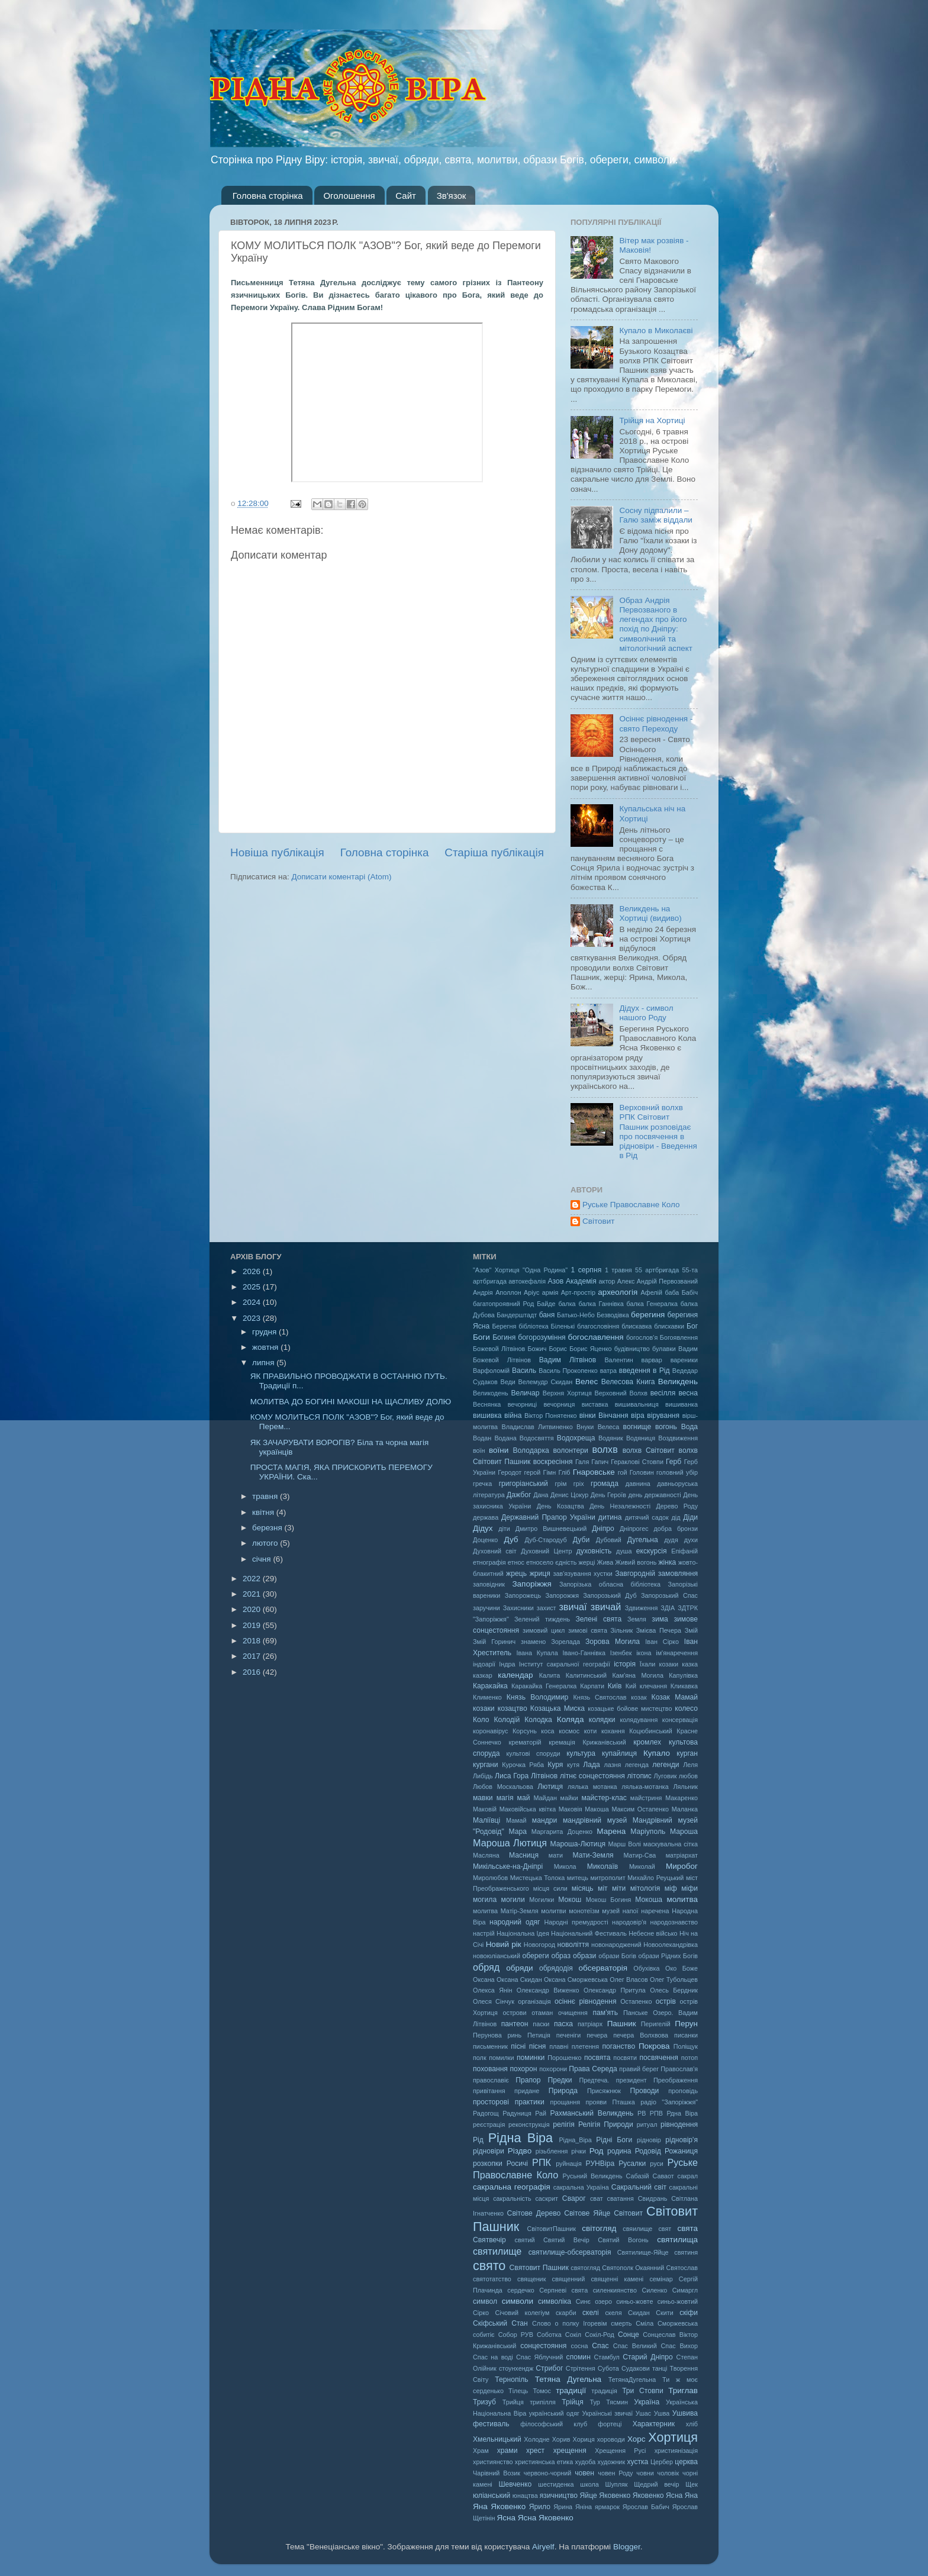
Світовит (598, 1221)
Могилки (541, 1899)
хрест (535, 2450)
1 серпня (586, 1270)
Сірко (481, 2312)
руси (656, 2163)
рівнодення (679, 2124)
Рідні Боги (614, 2140)
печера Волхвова (640, 2035)
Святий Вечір (566, 2239)
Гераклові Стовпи (637, 1461)
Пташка (624, 2102)
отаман (542, 2012)
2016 (253, 1672)
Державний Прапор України (548, 1517)
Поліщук (686, 2046)
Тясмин (617, 2402)
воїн (479, 1450)
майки (569, 1797)
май (523, 1798)
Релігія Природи (605, 2124)
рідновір (649, 2139)
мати (556, 1855)
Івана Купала (537, 1652)
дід (675, 1517)
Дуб (511, 1539)
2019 (253, 1625)
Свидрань (652, 2198)
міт (603, 1888)
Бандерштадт (517, 1314)
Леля (690, 1764)
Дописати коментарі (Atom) (341, 876)
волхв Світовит (649, 1450)
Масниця (524, 1855)
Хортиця (673, 2437)
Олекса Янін (492, 1990)
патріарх (590, 2023)
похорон (523, 2069)
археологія (617, 1292)
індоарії (484, 1664)
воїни (498, 1450)
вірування (663, 1415)
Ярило (539, 2507)
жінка (667, 1562)
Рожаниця (681, 2151)
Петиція (538, 2035)
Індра (507, 1664)
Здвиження (641, 1607)
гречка (482, 1483)
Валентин (618, 1359)
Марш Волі (624, 1844)
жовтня (266, 1347)
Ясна (506, 2517)
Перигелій (656, 2023)
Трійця (573, 2402)
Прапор (527, 2080)
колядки (602, 1720)
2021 (253, 1594)
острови (515, 2012)
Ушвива (685, 2413)
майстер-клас (603, 1798)
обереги (535, 1956)
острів (666, 2001)
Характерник (654, 2424)
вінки (587, 1415)
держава (485, 1517)
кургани (485, 1765)
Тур (595, 2402)
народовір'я (629, 1922)
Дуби (581, 1540)
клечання (653, 1686)
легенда (637, 1764)
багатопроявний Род (503, 1303)
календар (515, 1675)
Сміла (644, 2323)
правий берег (639, 2068)
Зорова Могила (612, 1641)
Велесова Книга (628, 1382)
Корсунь (525, 1730)
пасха (563, 2024)
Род (596, 2150)
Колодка (538, 1720)
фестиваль (491, 2424)
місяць (583, 1888)
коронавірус (490, 1730)
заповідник (489, 1584)
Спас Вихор (679, 2345)
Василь (524, 1370)
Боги (481, 1337)
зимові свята (587, 1630)
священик (531, 2278)
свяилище (637, 2228)
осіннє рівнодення (586, 2001)
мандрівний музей (595, 1820)
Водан (482, 1438)
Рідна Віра (520, 2137)
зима (660, 1619)
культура (580, 1753)
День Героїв (608, 1494)
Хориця (584, 2439)
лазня (612, 1764)
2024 (253, 1302)
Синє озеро (594, 2301)
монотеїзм (584, 1910)
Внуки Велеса (597, 1426)
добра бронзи (676, 1528)
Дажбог (519, 1495)
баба (672, 1292)
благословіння (598, 1326)
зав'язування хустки (583, 1573)
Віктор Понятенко (550, 1415)
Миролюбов (490, 1877)
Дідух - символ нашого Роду (646, 1013)
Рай (540, 2113)
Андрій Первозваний (667, 1281)
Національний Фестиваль (589, 1933)
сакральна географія (511, 2186)
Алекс (626, 1281)
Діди (690, 1517)
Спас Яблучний (539, 2357)
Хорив (561, 2439)
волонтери (570, 1450)
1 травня (618, 1270)
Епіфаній (684, 1551)
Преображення (675, 2080)
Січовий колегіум (522, 2312)
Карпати (592, 1686)
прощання (565, 2102)
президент (631, 2080)
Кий (631, 1686)
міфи (689, 1888)
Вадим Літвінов (568, 1360)
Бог (692, 1326)
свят (664, 2228)
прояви (596, 2102)
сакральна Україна (581, 2187)
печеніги (568, 2035)
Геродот (509, 1472)
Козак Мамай (675, 1697)
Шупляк (616, 2484)
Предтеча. (594, 2080)
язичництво (559, 2495)
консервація (680, 1719)
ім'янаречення (677, 1652)
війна (512, 1415)
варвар (652, 1359)
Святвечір (489, 2240)
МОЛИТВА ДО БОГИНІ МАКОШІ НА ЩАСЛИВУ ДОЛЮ (351, 1401)
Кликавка (684, 1686)
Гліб (564, 1472)
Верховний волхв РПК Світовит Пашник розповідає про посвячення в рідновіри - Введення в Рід (658, 1131)
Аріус (531, 1292)
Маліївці (486, 1820)
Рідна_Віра (575, 2139)
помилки (501, 2057)
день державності (654, 1494)
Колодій (507, 1720)
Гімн (549, 1472)
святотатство (492, 2278)
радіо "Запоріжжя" (669, 2102)
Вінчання (613, 1415)
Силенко (654, 2290)
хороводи (611, 2439)
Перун (686, 2023)
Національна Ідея (523, 1933)
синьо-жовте (634, 2301)
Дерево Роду (677, 1506)
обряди (519, 1968)
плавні (558, 2046)
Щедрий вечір (656, 2484)
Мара (517, 1831)
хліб (692, 2423)
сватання (620, 2198)
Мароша (684, 1831)
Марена (611, 1831)
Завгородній (635, 1573)
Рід (478, 2140)
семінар (660, 2278)
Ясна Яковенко (545, 2517)
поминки (530, 2057)
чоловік (668, 2473)
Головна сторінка (268, 196)
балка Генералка (652, 1303)
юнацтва (525, 2495)
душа (623, 1551)
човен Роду (615, 2473)
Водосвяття (537, 1438)
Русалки (632, 2163)
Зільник (622, 1630)
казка (690, 1664)
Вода (689, 1427)
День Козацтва (560, 1506)
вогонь (666, 1427)
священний (568, 2278)
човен (584, 2473)
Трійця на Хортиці (652, 420)
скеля (613, 2312)
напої (631, 1910)
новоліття (573, 1944)
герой (532, 1472)
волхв (605, 1449)
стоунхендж (516, 2368)
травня (266, 1496)
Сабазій (637, 2176)
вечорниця (559, 1404)
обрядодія (556, 1968)
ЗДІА (667, 1607)
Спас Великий (635, 2345)
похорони (553, 2068)
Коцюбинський (650, 1730)
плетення (585, 2046)
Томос (542, 2390)
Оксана (484, 1979)
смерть (621, 2323)
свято (489, 2265)
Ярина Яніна (572, 2506)
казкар (482, 1675)
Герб (673, 1462)
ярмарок (607, 2506)
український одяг (554, 2413)
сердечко (520, 2290)
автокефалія (527, 1281)
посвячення (659, 2057)
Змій (691, 1630)
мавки (483, 1798)
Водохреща (576, 1438)
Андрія (483, 1292)
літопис (639, 1776)
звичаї (573, 1606)
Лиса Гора (512, 1776)
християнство (493, 2461)
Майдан (545, 1797)
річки (578, 2151)
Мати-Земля (592, 1855)
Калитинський (586, 1675)
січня (262, 1559)
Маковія (570, 1809)
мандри (544, 1820)
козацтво (512, 1708)
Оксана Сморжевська (576, 1979)
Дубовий (608, 1539)
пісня (537, 2046)
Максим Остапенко (640, 1809)
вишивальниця (637, 1404)
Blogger (626, 2546)
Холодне (536, 2439)
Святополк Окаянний (633, 2267)
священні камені (617, 2278)
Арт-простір (578, 1292)
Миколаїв (602, 1866)
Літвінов (544, 1776)
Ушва (662, 2413)
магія (505, 1798)
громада (604, 1483)
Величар (525, 1393)
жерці (587, 1562)
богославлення (596, 1337)
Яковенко (614, 2495)
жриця (540, 1573)
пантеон (515, 2024)
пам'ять (605, 2012)
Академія (581, 1281)
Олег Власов (629, 1979)
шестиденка (555, 2484)
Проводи (644, 2091)
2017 (253, 1656)
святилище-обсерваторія (570, 2252)
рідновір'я (681, 2140)
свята (687, 2228)
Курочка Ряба (523, 1764)
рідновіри (488, 2151)
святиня (686, 2252)
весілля (663, 1393)
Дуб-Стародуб (545, 1539)
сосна (579, 2345)
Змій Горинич (494, 1641)
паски (541, 2023)
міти (619, 1888)
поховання (490, 2069)
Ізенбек (621, 1652)
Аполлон (508, 1292)
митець (577, 1877)
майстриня (646, 1797)
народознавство (674, 1922)
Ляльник (685, 1786)
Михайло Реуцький (655, 1877)
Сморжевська (678, 2323)
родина (619, 2151)
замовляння (678, 1573)
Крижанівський (604, 1742)
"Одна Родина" (545, 1270)
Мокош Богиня (608, 1899)
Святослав (682, 2267)
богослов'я (642, 1337)
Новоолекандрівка (670, 1944)
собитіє (484, 2334)
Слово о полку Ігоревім (569, 2323)
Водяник (610, 1438)
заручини (486, 1607)
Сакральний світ (638, 2187)
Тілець (518, 2390)
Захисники (518, 1607)
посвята (597, 2057)
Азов (555, 1281)
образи (584, 1956)
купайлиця (619, 1753)
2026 (253, 1271)
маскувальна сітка (670, 1844)
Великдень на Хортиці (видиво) (650, 913)
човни (644, 2473)
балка (566, 1303)
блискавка (636, 1326)
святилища (677, 2239)
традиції (571, 2390)
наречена (655, 1910)
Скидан (639, 2312)
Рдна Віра (682, 2113)
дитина (610, 1517)
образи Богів (617, 1955)
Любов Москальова (503, 1786)
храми (507, 2450)
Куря (555, 1765)
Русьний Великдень (593, 2176)
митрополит (607, 1877)
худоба (585, 2461)
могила (485, 1899)
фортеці (609, 2423)
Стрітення (580, 2368)
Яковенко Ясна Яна (665, 2495)
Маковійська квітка (528, 1809)
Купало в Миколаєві (655, 330)
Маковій (485, 1809)
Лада (591, 1765)
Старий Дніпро (648, 2357)
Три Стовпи (642, 2391)
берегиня (648, 1314)
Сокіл (573, 2334)
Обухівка (646, 1968)
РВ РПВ (650, 2113)
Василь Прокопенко (568, 1370)
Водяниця (640, 1438)
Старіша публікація (494, 852)
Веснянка (487, 1404)
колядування (639, 1719)
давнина (638, 1483)
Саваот (663, 2176)
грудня (265, 1331)
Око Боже (681, 1968)
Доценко (485, 1539)
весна (688, 1393)
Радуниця (516, 2113)
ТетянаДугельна (632, 2379)
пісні (518, 2046)
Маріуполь (647, 1831)
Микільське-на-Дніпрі (508, 1866)
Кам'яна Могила (638, 1675)
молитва (682, 1899)
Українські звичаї (607, 2413)
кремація (562, 1742)
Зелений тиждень (542, 1619)
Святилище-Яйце (643, 2252)
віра (638, 1415)
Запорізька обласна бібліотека (609, 1584)
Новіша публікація (277, 852)
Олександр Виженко (548, 1990)
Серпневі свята (563, 2290)
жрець (516, 1573)
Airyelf (543, 2546)
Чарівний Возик (496, 2473)
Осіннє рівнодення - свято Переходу (655, 723)
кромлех (647, 1742)
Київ (615, 1686)
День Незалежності (619, 1506)
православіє (491, 2080)
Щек (691, 2484)
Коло (481, 1720)
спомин (578, 2357)
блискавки (669, 1326)
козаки (483, 1708)
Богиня (503, 1337)
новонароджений (616, 1944)
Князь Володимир (538, 1697)
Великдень (678, 1381)
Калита (549, 1675)
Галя (582, 1461)
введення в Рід (644, 1370)
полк (479, 2057)
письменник (490, 2046)
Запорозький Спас (669, 1595)
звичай (606, 1606)
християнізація (676, 2450)
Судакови (635, 2368)
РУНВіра (600, 2163)
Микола (565, 1866)
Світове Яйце (587, 2213)
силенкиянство (615, 2290)
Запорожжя (562, 1595)
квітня (264, 1512)
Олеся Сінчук (493, 2001)
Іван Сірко (662, 1641)
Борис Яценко (590, 1348)
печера (597, 2035)
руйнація (569, 2163)
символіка (554, 2301)
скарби (566, 2312)
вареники (684, 1359)
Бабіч (690, 1292)
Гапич (599, 1461)
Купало (656, 1753)
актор (607, 1281)
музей (611, 1910)
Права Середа (593, 2069)
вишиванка (681, 1404)
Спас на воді (493, 2357)
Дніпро (603, 1528)
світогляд (599, 2228)
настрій (484, 1933)
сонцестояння (543, 2346)
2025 (253, 1286)
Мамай (516, 1820)
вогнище (637, 1427)
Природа (563, 2091)
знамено (533, 1641)
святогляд (585, 2267)
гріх (578, 1483)
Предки (559, 2080)
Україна (646, 2402)
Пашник (621, 2023)
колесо (686, 1708)
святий (525, 2239)
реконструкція (529, 2124)
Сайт (405, 196)
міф (671, 1888)
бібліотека (533, 1326)
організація (534, 2001)
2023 (253, 1318)
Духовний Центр (546, 1551)
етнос (516, 1562)
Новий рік (503, 1944)
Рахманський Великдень (591, 2113)
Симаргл (685, 2290)
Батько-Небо (576, 1314)
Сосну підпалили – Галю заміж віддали (655, 515)
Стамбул (607, 2357)
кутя (573, 1764)
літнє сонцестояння (592, 1776)
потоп (689, 2057)
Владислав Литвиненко (536, 1426)
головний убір (677, 1472)
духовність (594, 1551)
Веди (508, 1381)
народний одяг (514, 1922)
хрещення (570, 2450)
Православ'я (679, 2068)
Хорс (636, 2439)
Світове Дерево (534, 2213)
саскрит (546, 2198)
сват (596, 2198)
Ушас (643, 2413)
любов (688, 1775)
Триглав (683, 2390)
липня (264, 1362)
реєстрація (489, 2124)
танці (659, 2368)
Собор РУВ (515, 2334)
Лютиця (550, 1786)
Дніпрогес (634, 1528)
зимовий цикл (544, 1630)
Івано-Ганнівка (584, 1652)
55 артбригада (657, 1270)
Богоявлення (679, 1337)
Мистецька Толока (537, 1877)
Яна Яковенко (499, 2506)
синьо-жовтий (678, 2301)
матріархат (682, 1855)
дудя (671, 1539)
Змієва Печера (658, 1630)
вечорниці (522, 1404)
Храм (481, 2450)
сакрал (688, 2176)
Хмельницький (497, 2439)
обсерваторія (603, 1968)
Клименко (487, 1697)
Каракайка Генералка (543, 1686)
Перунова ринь (497, 2035)
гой (622, 1472)
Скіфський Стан (500, 2323)
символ (485, 2301)
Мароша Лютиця (510, 1842)
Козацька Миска (557, 1708)
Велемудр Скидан (545, 1381)
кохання (613, 1730)
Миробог (682, 1866)
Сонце (628, 2334)
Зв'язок (451, 196)
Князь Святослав (599, 1697)
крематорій (524, 1742)
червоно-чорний (547, 2473)
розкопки (487, 2163)
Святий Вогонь (623, 2239)
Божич (536, 1348)
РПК (541, 2162)
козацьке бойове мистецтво (630, 1708)
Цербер (661, 2461)
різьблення (552, 2151)
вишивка (487, 1415)
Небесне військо (653, 1933)
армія (550, 1292)
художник (612, 2461)
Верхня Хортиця (567, 1393)
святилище (497, 2251)
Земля (636, 1619)
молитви (553, 1910)
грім (561, 1483)
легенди (665, 1765)
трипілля (543, 2402)
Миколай (642, 1866)
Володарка (531, 1450)
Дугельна (642, 1540)
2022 (253, 1578)
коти (590, 1730)
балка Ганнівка (600, 1303)
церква (686, 2462)
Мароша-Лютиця (577, 1844)
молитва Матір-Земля (506, 1910)
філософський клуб (553, 2423)
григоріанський (523, 1483)
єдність (565, 1562)
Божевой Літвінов (499, 1348)
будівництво (632, 1348)
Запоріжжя (531, 1583)
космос (569, 1730)
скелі (590, 2313)
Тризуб (484, 2402)
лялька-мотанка (645, 1786)
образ (561, 1956)
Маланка (685, 1809)
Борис (558, 1348)
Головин (642, 1472)
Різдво (519, 2150)
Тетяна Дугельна (568, 2379)
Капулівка (683, 1675)
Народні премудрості (576, 1922)
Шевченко (514, 2484)
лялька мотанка (592, 1786)
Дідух (483, 1528)
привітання (489, 2090)
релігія (564, 2124)
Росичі (517, 2163)
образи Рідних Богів (668, 1955)
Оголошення (349, 196)
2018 (253, 1640)
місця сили (550, 1888)
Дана (540, 1494)
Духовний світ (495, 1551)
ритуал (647, 2124)
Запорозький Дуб (609, 1595)
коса (547, 1730)
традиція (604, 2390)
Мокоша (648, 1899)
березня (268, 1527)
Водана (505, 1438)
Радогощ (486, 2113)
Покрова (654, 2046)
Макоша (597, 1809)
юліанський (491, 2495)
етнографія (489, 1562)
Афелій (651, 1292)
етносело (539, 1562)
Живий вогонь (635, 1562)
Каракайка (490, 1686)
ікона (643, 1652)
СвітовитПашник (551, 2228)
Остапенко (636, 2001)
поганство (619, 2046)
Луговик (665, 1775)
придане (526, 2090)
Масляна (486, 1855)
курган (687, 1753)
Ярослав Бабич (646, 2506)
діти (504, 1528)
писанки (686, 2035)
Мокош (569, 1899)
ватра (608, 1370)
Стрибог (549, 2368)
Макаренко (681, 1797)
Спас (600, 2346)
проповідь (683, 2090)
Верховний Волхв (621, 1393)
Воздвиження (678, 1438)
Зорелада (565, 1641)
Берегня (504, 1326)
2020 (253, 1609)
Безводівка (613, 1314)
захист (546, 1607)
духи (691, 1539)
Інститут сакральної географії (564, 1664)
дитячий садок (647, 1517)
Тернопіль (511, 2379)
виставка (595, 1404)
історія (625, 1664)
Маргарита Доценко (561, 1831)
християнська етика (544, 2461)
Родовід (648, 2151)
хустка (637, 2462)
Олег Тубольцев (674, 1979)
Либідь (483, 1775)
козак (638, 1697)
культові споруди (533, 1753)
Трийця (513, 2402)
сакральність (512, 2198)
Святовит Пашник (539, 2268)
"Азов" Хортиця (496, 1270)
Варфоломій (491, 1370)
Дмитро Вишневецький (551, 1528)
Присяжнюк (604, 2090)
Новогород (539, 1944)
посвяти (625, 2057)
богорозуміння (541, 1337)
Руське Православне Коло (631, 1204)
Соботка (549, 2334)
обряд (486, 1967)
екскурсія (651, 1551)
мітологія (645, 1888)
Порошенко (564, 2057)
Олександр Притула (615, 1990)
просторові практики (508, 2102)
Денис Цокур (569, 1494)
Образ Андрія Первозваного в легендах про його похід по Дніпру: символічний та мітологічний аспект (655, 624)
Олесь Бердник (674, 1990)
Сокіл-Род (599, 2334)
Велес (586, 1381)
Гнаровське (594, 1472)
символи (517, 2301)
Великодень (490, 1393)
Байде (546, 1303)
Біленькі (563, 1326)
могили (513, 1899)
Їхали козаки (659, 1664)
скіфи (688, 2313)
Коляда (570, 1719)
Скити (665, 2312)
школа (589, 2484)
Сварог (574, 2198)
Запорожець (523, 1595)
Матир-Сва (639, 1855)
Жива (605, 1562)
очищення (573, 2012)
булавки (664, 1348)
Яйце (588, 2495)
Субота (608, 2368)
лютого (266, 1543)
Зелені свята (598, 1619)
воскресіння (553, 1462)
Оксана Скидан (519, 1979)
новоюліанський (496, 1955)
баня (547, 1315)
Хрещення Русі (620, 2450)
